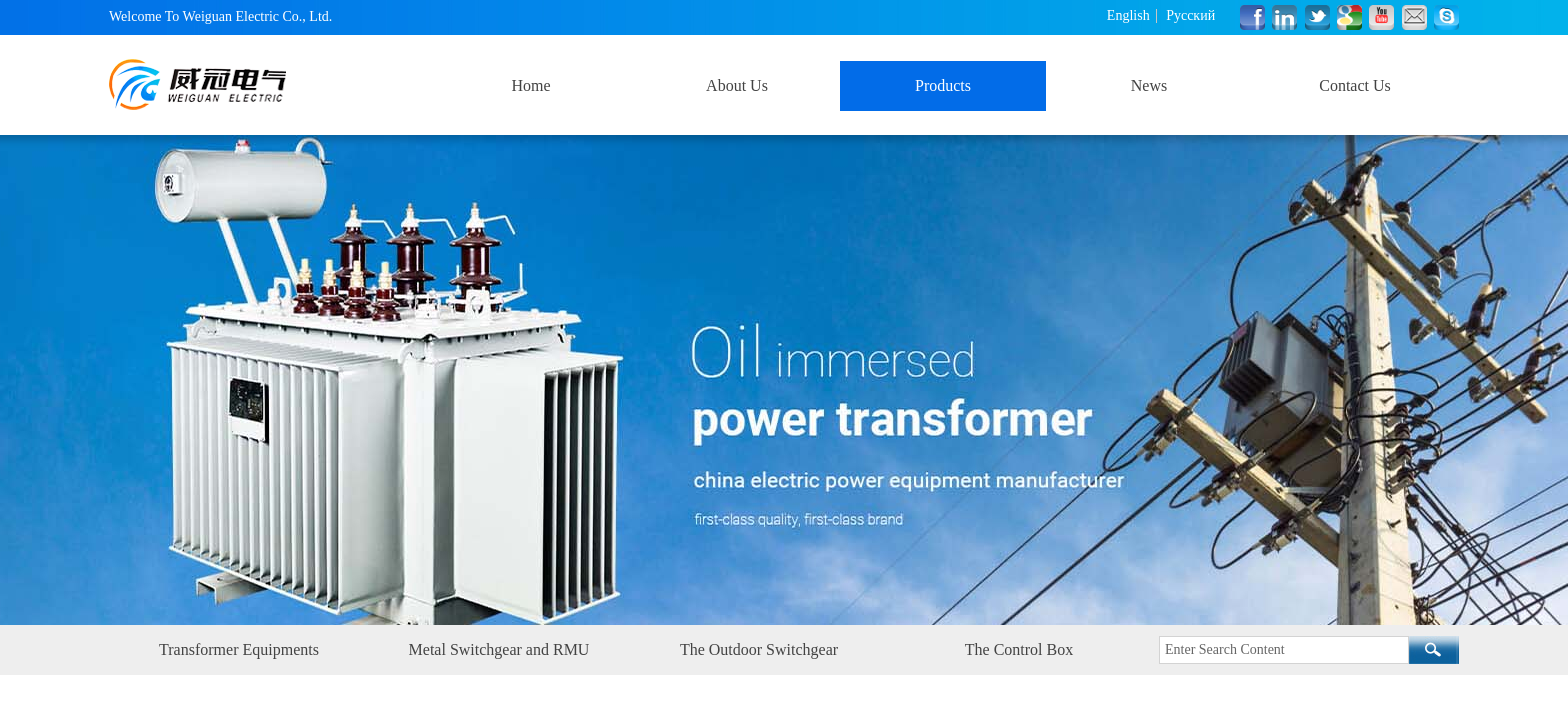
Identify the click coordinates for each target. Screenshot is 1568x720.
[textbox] (1284, 650)
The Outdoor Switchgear (759, 649)
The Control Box (1019, 649)
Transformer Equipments (239, 649)
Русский (1190, 16)
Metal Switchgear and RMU (499, 649)
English (1128, 16)
